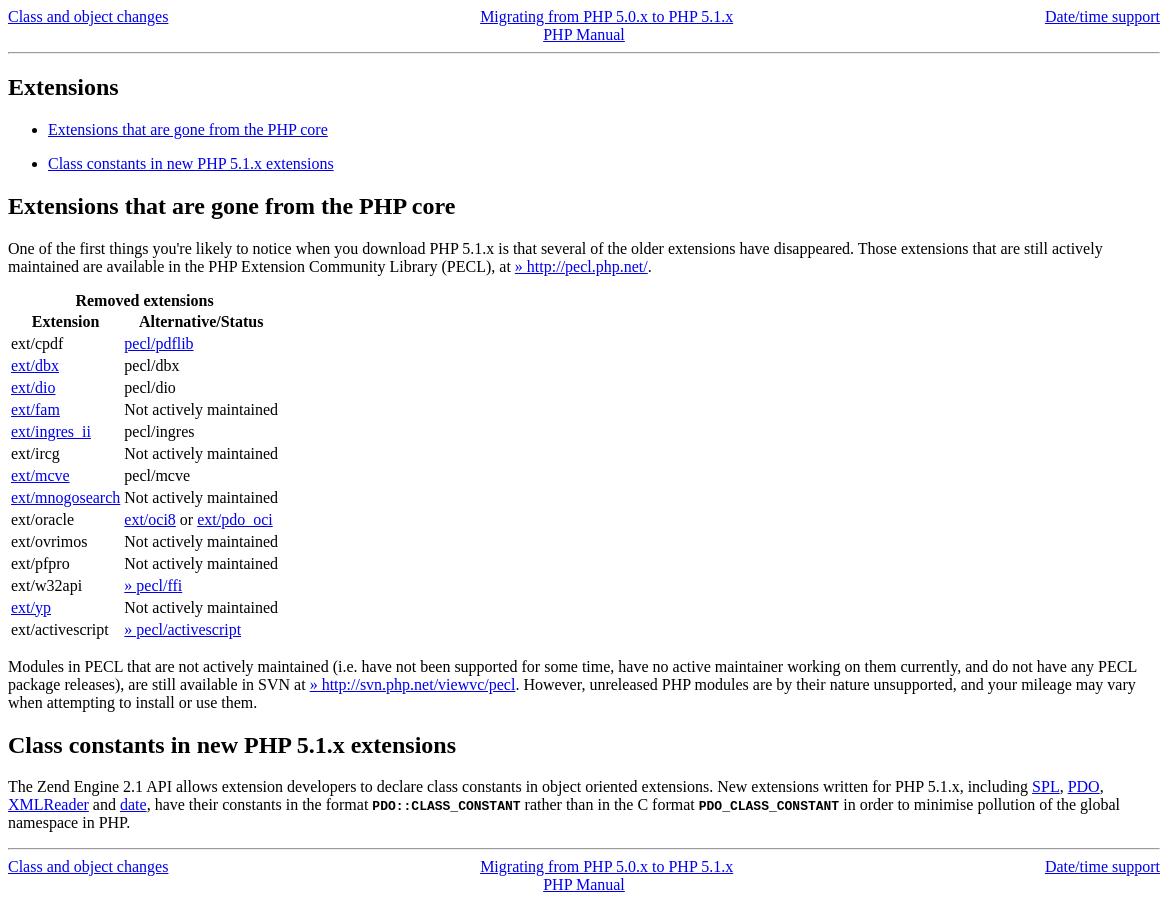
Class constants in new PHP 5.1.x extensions (191, 163)
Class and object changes (88, 16)
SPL (1046, 786)
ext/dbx (35, 365)
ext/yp (31, 607)
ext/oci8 (150, 519)
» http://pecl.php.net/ (581, 266)
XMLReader (48, 804)
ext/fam (35, 409)
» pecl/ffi (153, 585)
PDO (1084, 786)
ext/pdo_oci (235, 519)
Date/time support (1102, 16)
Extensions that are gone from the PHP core (188, 129)
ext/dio (33, 387)
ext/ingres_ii (51, 431)
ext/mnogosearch (65, 497)
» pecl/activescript (182, 629)
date (133, 804)
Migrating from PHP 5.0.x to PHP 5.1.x (606, 16)
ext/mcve (40, 475)
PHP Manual (584, 34)
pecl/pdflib (158, 343)
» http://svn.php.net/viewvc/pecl (413, 684)
